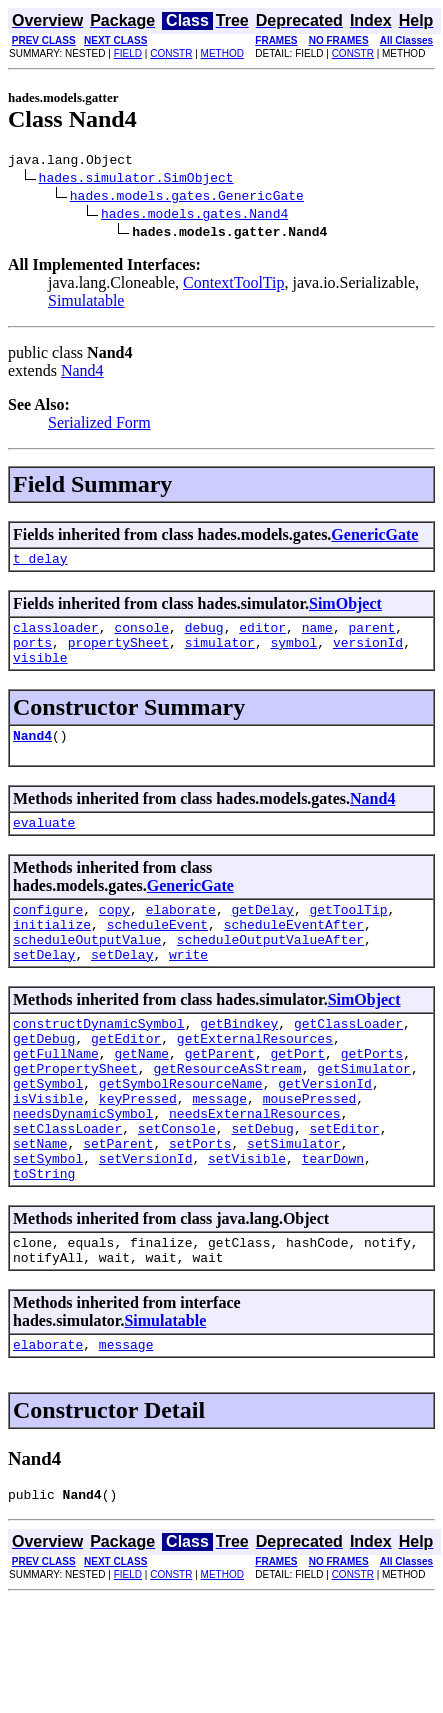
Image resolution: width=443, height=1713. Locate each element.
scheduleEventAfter (294, 951)
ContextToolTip (233, 285)
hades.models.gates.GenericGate (187, 198)
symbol (293, 654)
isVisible (48, 1149)
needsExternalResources (255, 1167)
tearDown (333, 1221)
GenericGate (374, 537)
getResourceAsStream (227, 1113)
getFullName (56, 1095)
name (317, 636)
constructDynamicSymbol (99, 1059)
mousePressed (310, 1149)
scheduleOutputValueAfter (270, 969)
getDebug (44, 1077)
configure (48, 933)
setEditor (344, 1185)
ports (32, 654)
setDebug (262, 1185)
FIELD (128, 53)
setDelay (44, 987)
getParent (220, 1095)
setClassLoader (67, 1185)
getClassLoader (348, 1059)
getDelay (262, 933)
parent (372, 636)
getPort (297, 1095)
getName (141, 1095)
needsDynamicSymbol (83, 1167)
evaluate (44, 843)
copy (114, 933)
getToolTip (348, 933)
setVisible (247, 1221)
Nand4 (82, 373)
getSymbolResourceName (181, 1131)
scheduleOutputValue (87, 969)
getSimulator (364, 1113)
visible (40, 672)
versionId (368, 654)
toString (44, 1239)
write (188, 987)
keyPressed (138, 1149)
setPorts (200, 1203)
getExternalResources (255, 1077)
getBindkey (239, 1059)
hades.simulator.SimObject (136, 180)
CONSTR (171, 53)
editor (262, 636)
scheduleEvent (157, 951)
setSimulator (294, 1203)
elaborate (181, 933)
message (219, 1149)
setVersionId (146, 1221)
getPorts (372, 1095)
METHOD (222, 53)
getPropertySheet (75, 1113)
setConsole (177, 1185)
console (141, 636)
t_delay (40, 564)
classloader (56, 636)
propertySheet (118, 654)
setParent (118, 1203)
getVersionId (325, 1131)
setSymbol (48, 1221)
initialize (52, 951)
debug (204, 636)
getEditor (126, 1077)
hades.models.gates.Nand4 (194, 216)
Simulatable (86, 303)
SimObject (345, 609)
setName (40, 1203)
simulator (220, 654)
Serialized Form (99, 425)
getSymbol (48, 1131)
